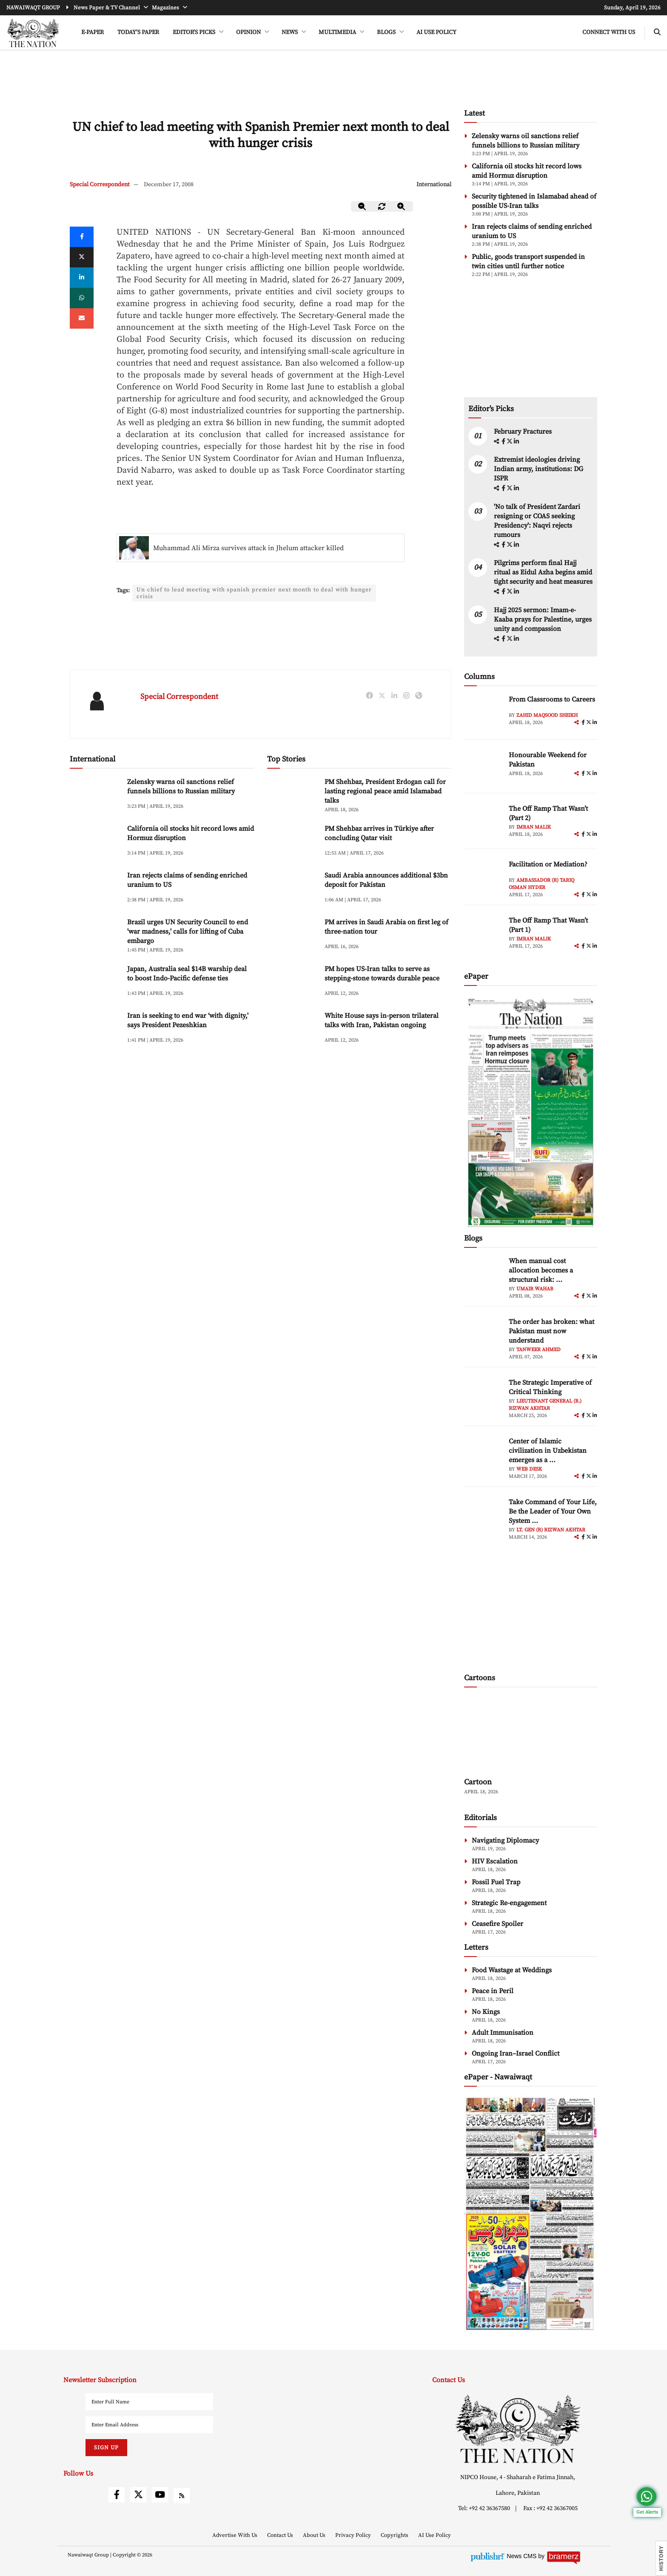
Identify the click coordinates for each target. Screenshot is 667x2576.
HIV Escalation (495, 1861)
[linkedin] (82, 277)
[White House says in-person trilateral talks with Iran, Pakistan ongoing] (292, 1031)
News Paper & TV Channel (107, 7)
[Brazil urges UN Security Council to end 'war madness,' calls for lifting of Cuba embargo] (95, 937)
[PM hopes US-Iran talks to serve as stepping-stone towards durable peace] (292, 984)
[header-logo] (33, 33)
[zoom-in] (401, 206)
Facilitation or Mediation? (548, 864)
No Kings (486, 2012)
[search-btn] (657, 32)
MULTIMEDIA (338, 32)
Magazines (166, 7)
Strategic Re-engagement (509, 1903)
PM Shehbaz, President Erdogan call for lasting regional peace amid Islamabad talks (385, 793)
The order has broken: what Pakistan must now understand (551, 1331)
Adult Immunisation (502, 2032)
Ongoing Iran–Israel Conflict (515, 2053)
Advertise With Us (235, 2535)
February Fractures (523, 431)
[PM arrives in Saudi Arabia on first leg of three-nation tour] (292, 937)
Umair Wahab (534, 1289)
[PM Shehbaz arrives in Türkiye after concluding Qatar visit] (292, 844)
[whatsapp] (82, 298)
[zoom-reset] (382, 206)
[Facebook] (82, 237)
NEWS (290, 32)
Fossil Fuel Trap (496, 1882)
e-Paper (92, 32)
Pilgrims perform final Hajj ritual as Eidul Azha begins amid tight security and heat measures (543, 572)
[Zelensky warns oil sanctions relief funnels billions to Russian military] (95, 797)
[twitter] (82, 257)
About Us (315, 2535)
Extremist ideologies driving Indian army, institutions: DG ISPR (538, 469)
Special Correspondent (100, 184)
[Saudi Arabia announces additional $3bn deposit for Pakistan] (292, 890)
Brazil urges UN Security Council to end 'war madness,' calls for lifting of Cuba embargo (187, 933)
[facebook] (504, 442)
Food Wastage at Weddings (512, 1970)
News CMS (522, 2556)
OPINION (249, 32)
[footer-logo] (518, 2428)
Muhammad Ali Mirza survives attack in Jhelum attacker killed (248, 548)
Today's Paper (138, 32)
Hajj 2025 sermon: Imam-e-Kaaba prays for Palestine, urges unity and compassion (543, 619)
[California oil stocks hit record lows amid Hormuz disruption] (95, 844)
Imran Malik (533, 827)
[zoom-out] (362, 206)
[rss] (182, 2495)
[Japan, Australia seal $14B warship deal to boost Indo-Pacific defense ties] (95, 984)
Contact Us (280, 2535)
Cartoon (478, 1782)
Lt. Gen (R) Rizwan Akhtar (550, 1530)
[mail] (82, 318)
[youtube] (160, 2494)
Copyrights (395, 2535)
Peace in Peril (492, 1991)
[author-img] (483, 714)
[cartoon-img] (530, 1733)
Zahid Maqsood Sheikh (547, 715)
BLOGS (387, 32)
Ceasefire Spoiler (497, 1924)
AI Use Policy (436, 32)
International (433, 184)
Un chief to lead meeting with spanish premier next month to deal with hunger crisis (254, 594)
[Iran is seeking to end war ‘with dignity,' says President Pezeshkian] (95, 1031)
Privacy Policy (353, 2535)
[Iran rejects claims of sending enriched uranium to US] (95, 890)
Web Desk (529, 1469)
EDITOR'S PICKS (195, 32)
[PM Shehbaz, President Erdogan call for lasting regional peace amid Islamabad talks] (292, 797)
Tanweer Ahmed (538, 1349)
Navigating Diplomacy (505, 1840)
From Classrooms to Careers (552, 699)
